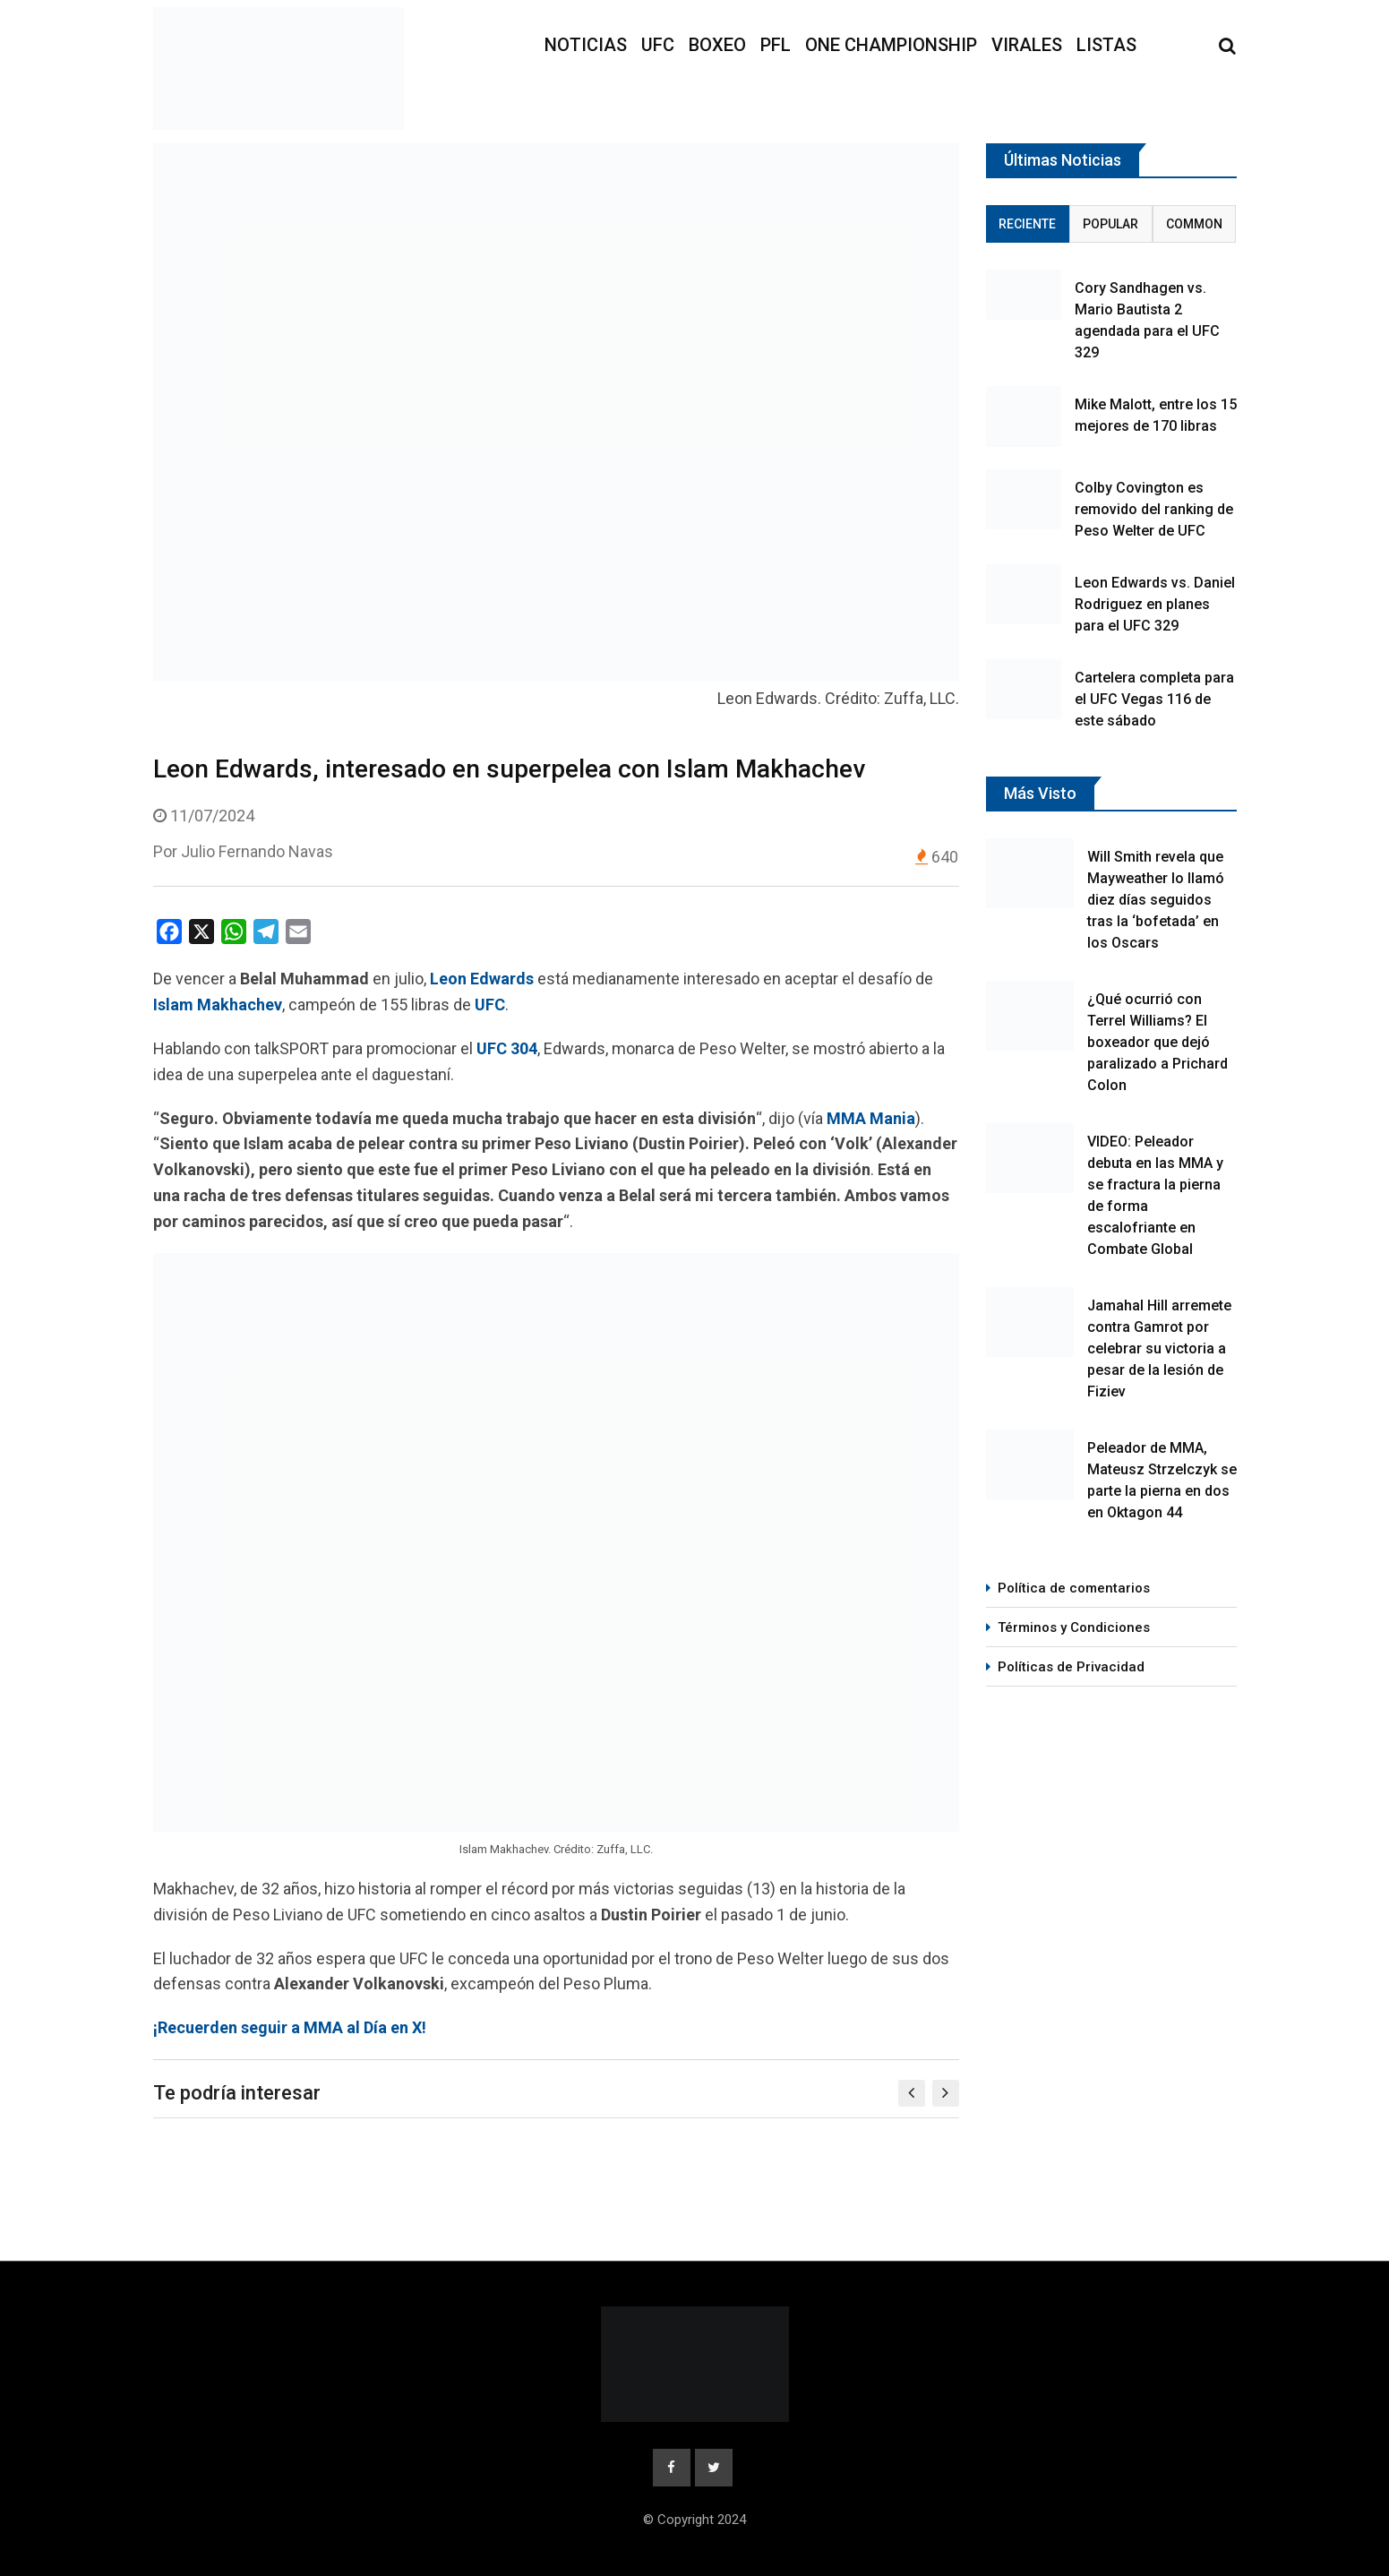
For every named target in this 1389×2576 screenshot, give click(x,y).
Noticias (585, 45)
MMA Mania (871, 1118)
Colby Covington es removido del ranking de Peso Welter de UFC (1154, 509)
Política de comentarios (1074, 1588)
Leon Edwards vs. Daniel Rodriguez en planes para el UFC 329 (1155, 604)
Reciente (1027, 224)
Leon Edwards (482, 978)
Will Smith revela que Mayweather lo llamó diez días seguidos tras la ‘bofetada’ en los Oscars (1155, 899)
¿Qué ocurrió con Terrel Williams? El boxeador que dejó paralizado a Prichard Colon (1157, 1042)
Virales (1026, 45)
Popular (1110, 224)
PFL (775, 45)
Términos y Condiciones (1074, 1627)
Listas (1106, 45)
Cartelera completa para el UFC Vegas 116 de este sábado (1154, 699)
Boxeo (717, 45)
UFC (657, 45)
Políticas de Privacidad (1071, 1667)
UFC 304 (506, 1048)
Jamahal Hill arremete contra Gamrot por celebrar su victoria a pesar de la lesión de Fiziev (1159, 1348)
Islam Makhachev (217, 1004)
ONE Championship (891, 45)
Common (1194, 224)
